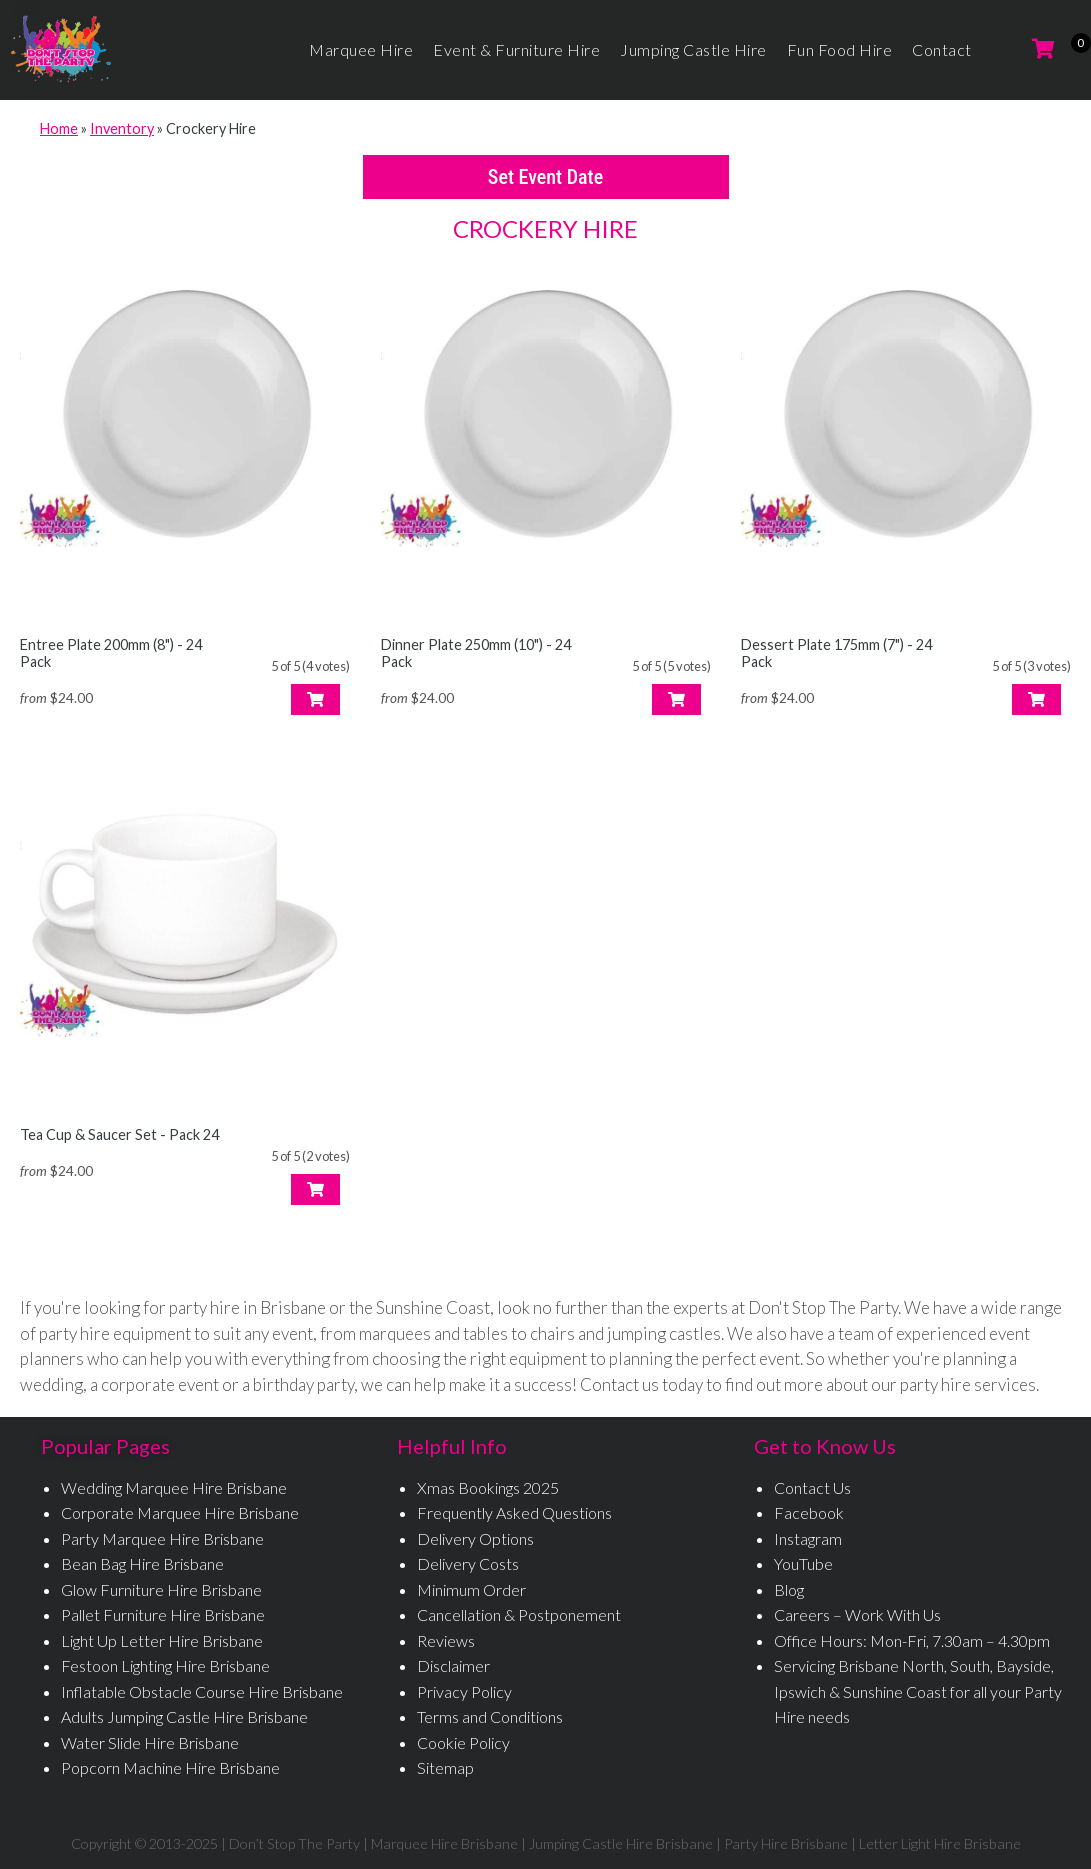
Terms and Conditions (490, 1716)
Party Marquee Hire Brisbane (162, 1538)
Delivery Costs (468, 1563)
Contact (942, 49)
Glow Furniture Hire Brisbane (161, 1589)
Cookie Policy (463, 1742)
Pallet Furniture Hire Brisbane (163, 1614)
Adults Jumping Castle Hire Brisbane (184, 1716)
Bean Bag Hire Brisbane (142, 1563)
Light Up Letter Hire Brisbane (162, 1640)
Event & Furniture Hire (516, 49)
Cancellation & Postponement (519, 1614)
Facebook (809, 1512)
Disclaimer (453, 1665)
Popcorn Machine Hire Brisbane (170, 1767)
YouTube (803, 1563)
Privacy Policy (464, 1691)
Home (59, 128)
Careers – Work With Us (857, 1614)
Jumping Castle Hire (693, 49)
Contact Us (812, 1487)
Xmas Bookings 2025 (488, 1487)
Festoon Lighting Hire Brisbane (165, 1665)
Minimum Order (471, 1589)
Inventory (122, 128)
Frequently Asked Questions (514, 1512)
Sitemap (445, 1767)
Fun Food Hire (840, 49)
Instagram (808, 1538)
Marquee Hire (361, 49)
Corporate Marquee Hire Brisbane (180, 1512)
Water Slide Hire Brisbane (150, 1742)
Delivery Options (475, 1538)
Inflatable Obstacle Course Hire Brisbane (202, 1691)
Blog (789, 1589)
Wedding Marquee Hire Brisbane (174, 1487)
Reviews (446, 1640)
